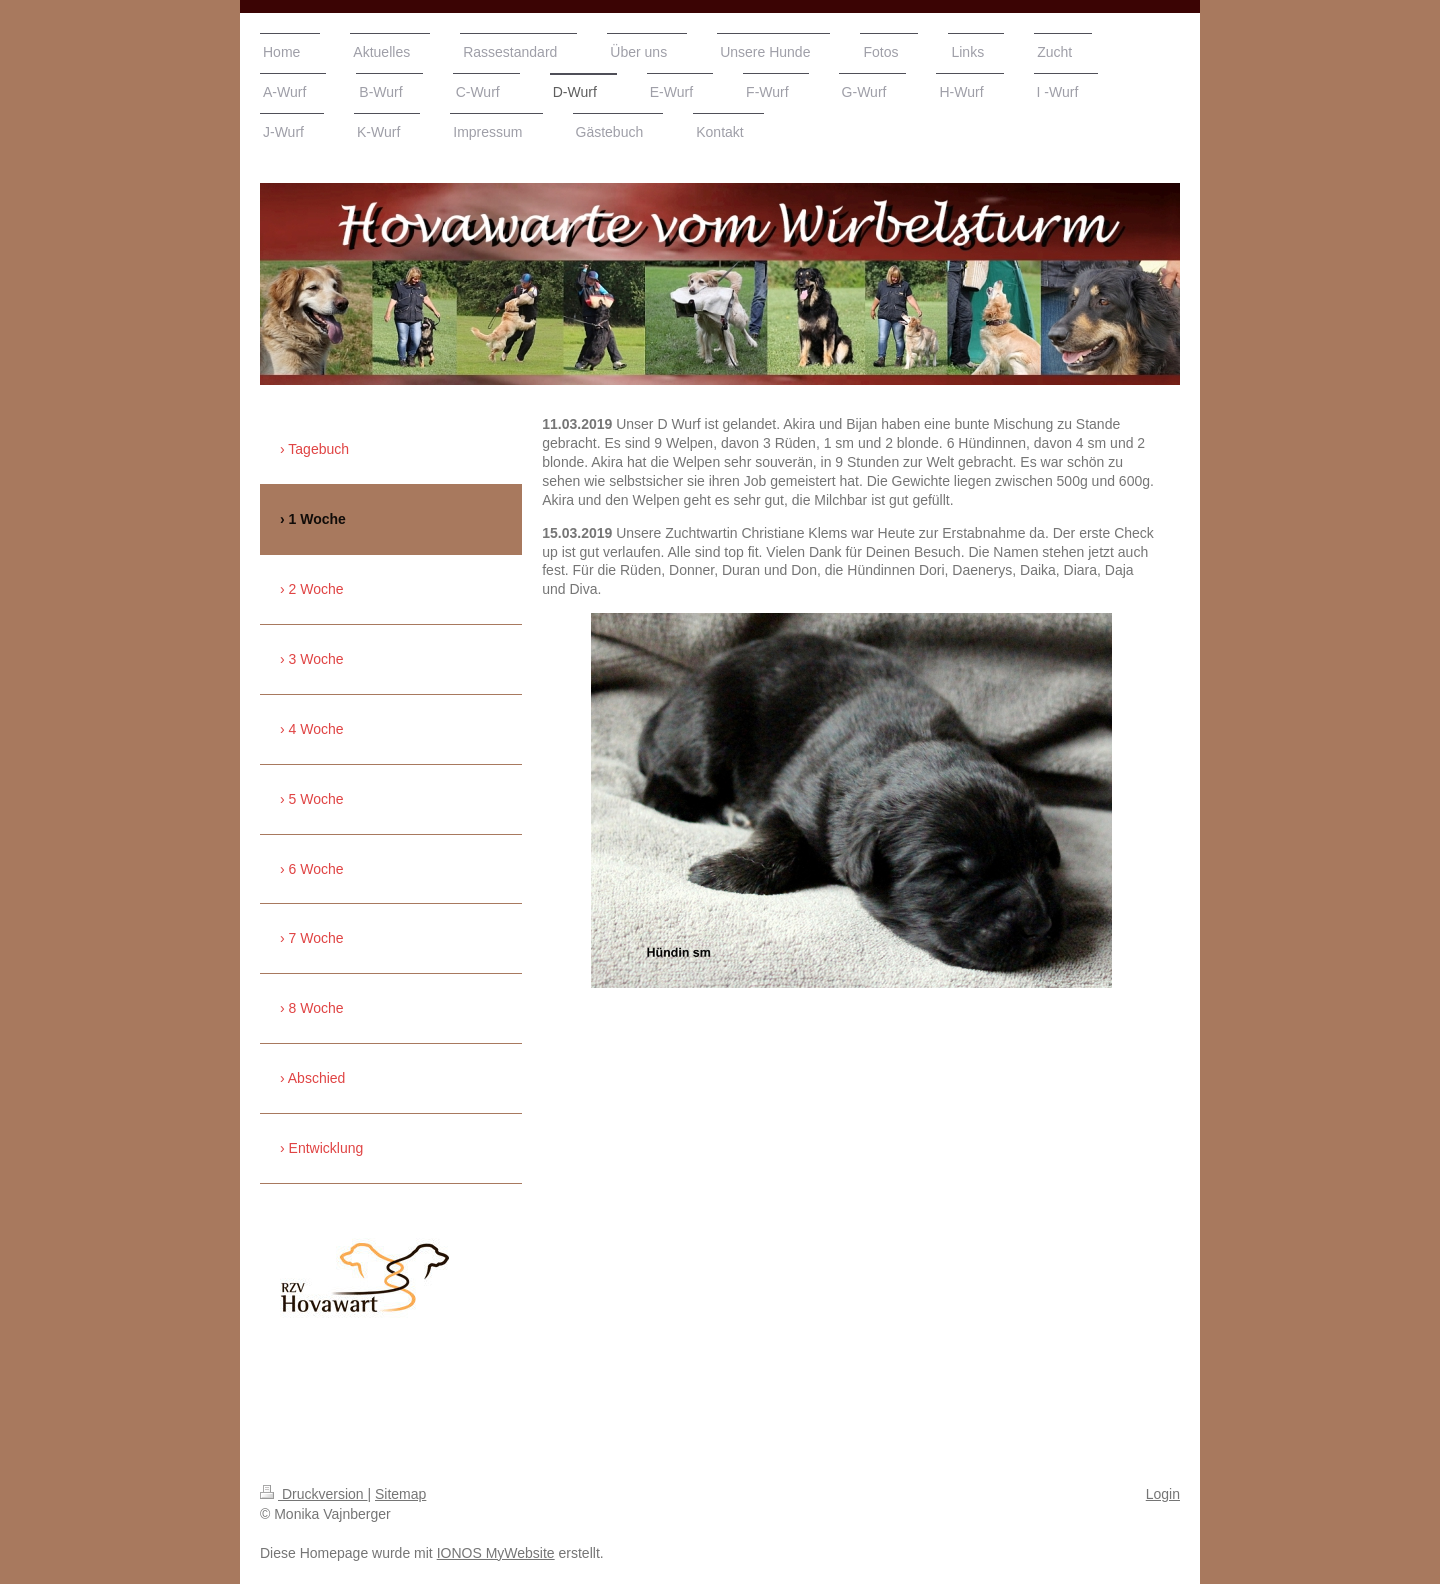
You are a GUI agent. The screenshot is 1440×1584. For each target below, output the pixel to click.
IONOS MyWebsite (496, 1553)
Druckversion (313, 1494)
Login (1163, 1494)
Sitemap (400, 1494)
